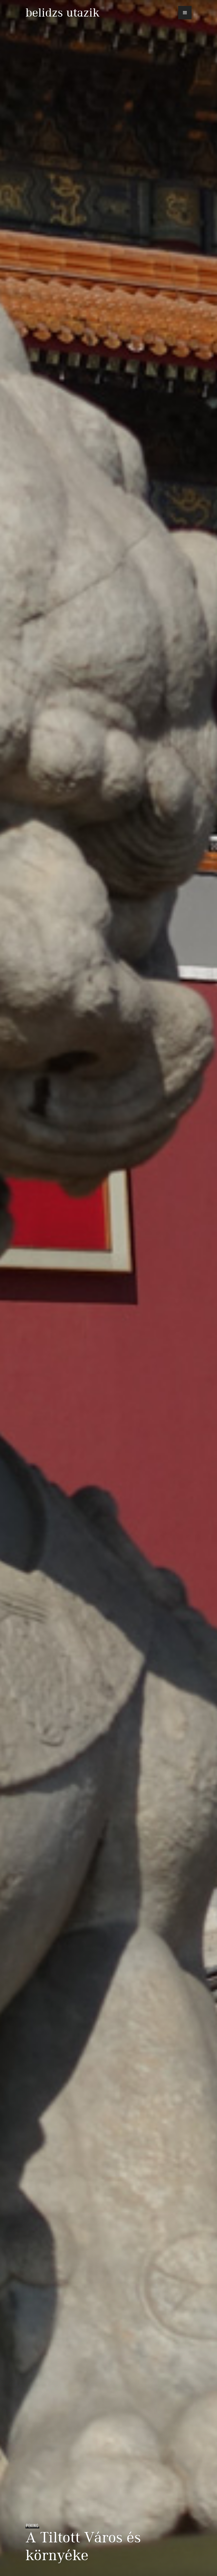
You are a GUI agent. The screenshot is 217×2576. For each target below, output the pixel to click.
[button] (185, 12)
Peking (32, 2526)
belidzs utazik (62, 12)
